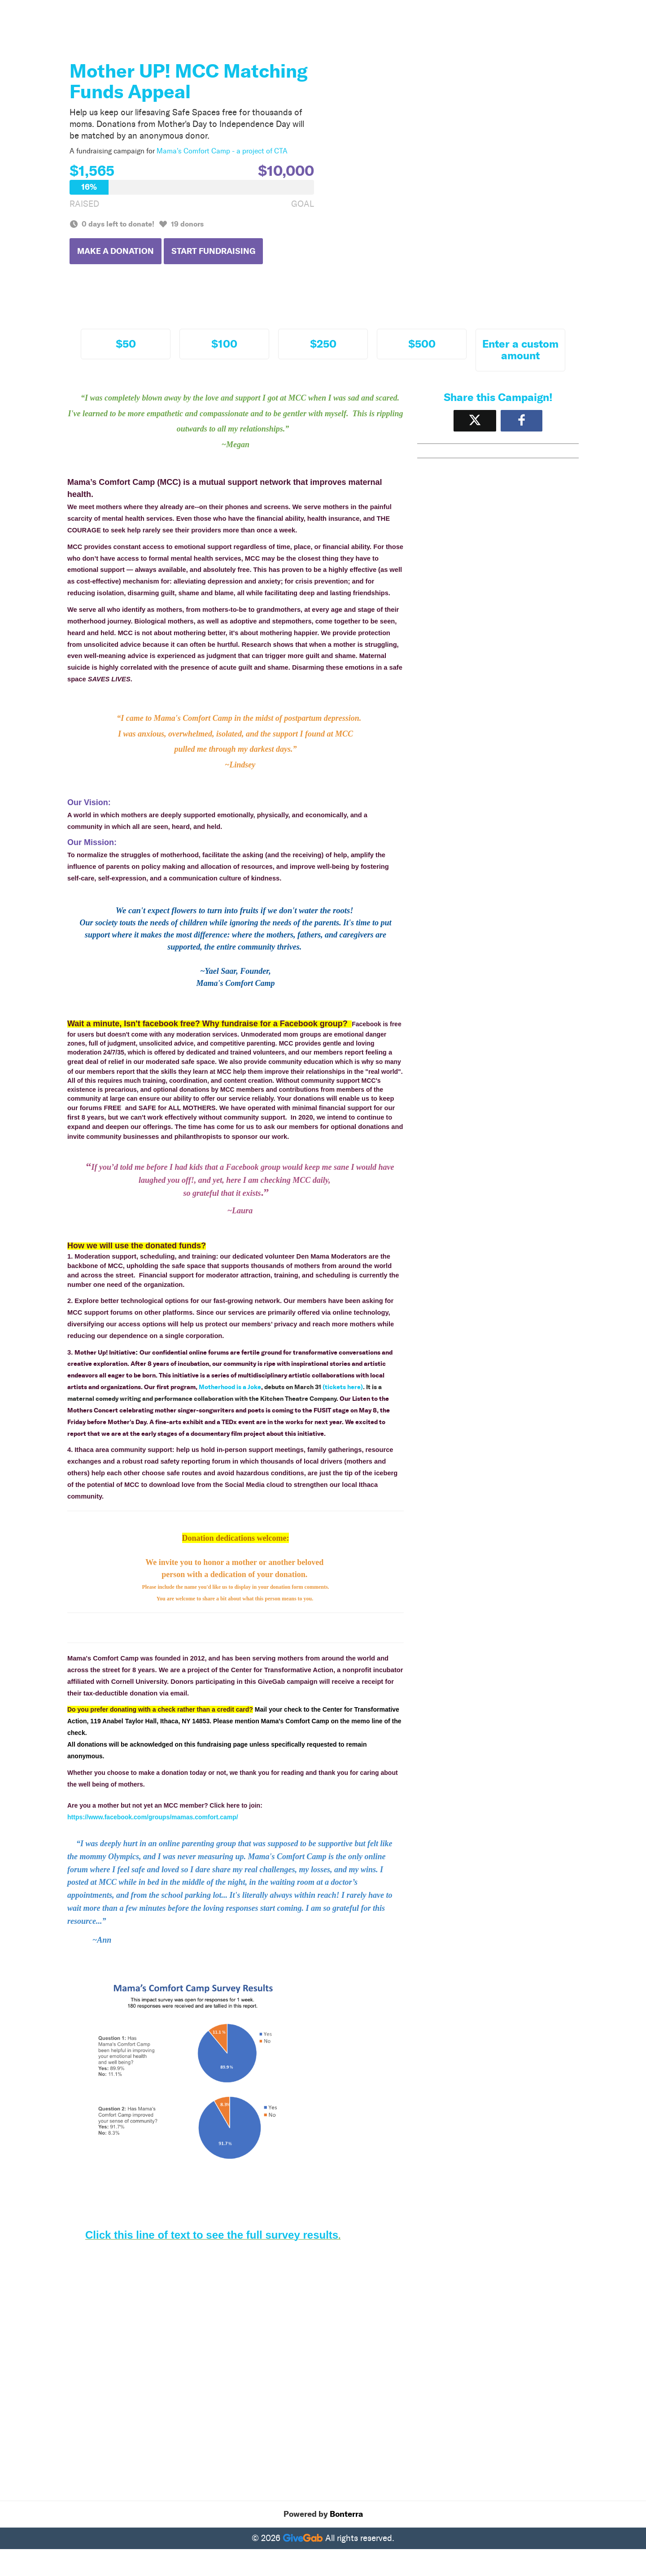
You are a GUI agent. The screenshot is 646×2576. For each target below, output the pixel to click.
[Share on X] (475, 420)
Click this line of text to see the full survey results (211, 2235)
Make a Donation (115, 251)
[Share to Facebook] (521, 420)
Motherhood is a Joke (230, 1387)
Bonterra (346, 2514)
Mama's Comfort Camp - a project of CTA (222, 151)
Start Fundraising (213, 251)
